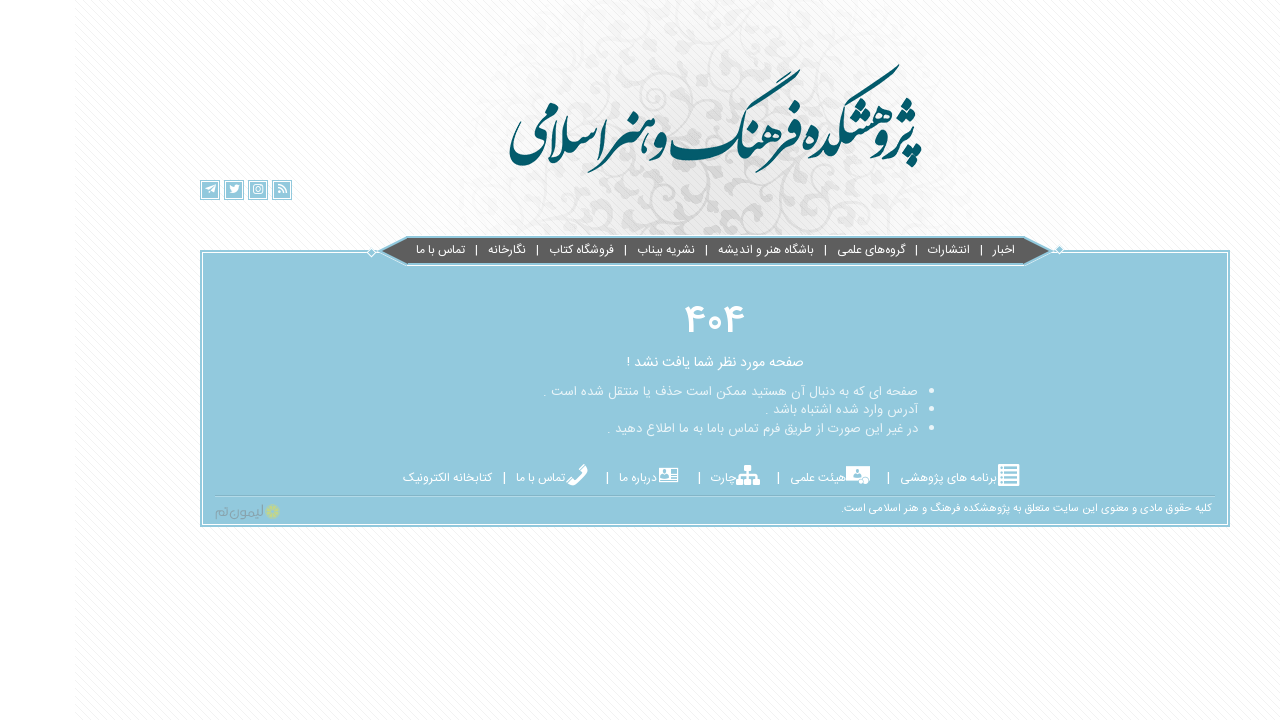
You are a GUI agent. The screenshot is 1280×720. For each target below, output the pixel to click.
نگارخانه (432, 250)
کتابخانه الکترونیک (372, 478)
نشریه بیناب (591, 250)
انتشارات (874, 250)
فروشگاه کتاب (506, 250)
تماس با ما (365, 250)
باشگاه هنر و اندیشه (691, 250)
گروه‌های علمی (796, 250)
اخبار (929, 250)
